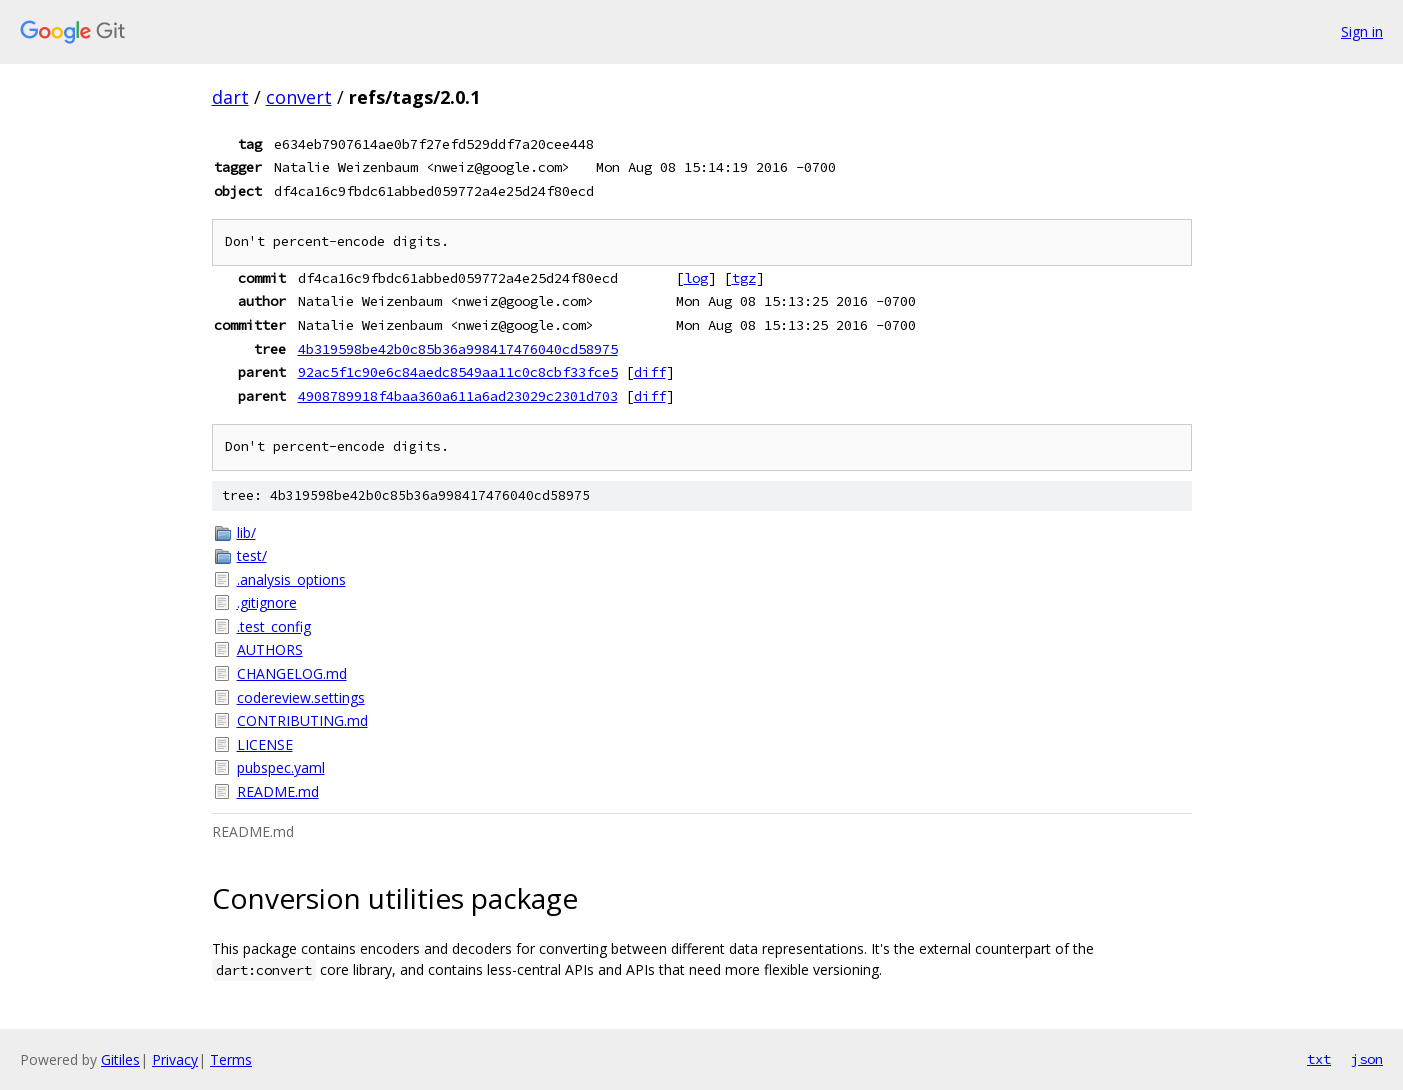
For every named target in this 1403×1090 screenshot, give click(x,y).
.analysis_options (291, 579)
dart (230, 97)
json (1367, 1059)
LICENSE (265, 744)
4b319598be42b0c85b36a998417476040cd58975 (458, 349)
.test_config (274, 626)
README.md (278, 791)
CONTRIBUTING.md (302, 720)
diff (650, 372)
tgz (744, 278)
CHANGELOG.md (292, 673)
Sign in (1362, 31)
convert (299, 97)
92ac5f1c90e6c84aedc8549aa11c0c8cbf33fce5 (458, 372)
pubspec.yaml (281, 767)
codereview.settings (301, 697)
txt (1319, 1059)
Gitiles (120, 1059)
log (696, 278)
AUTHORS (270, 649)
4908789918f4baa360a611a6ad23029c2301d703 (458, 396)
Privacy (175, 1059)
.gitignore (267, 602)
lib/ (246, 532)
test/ (252, 555)
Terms (231, 1059)
